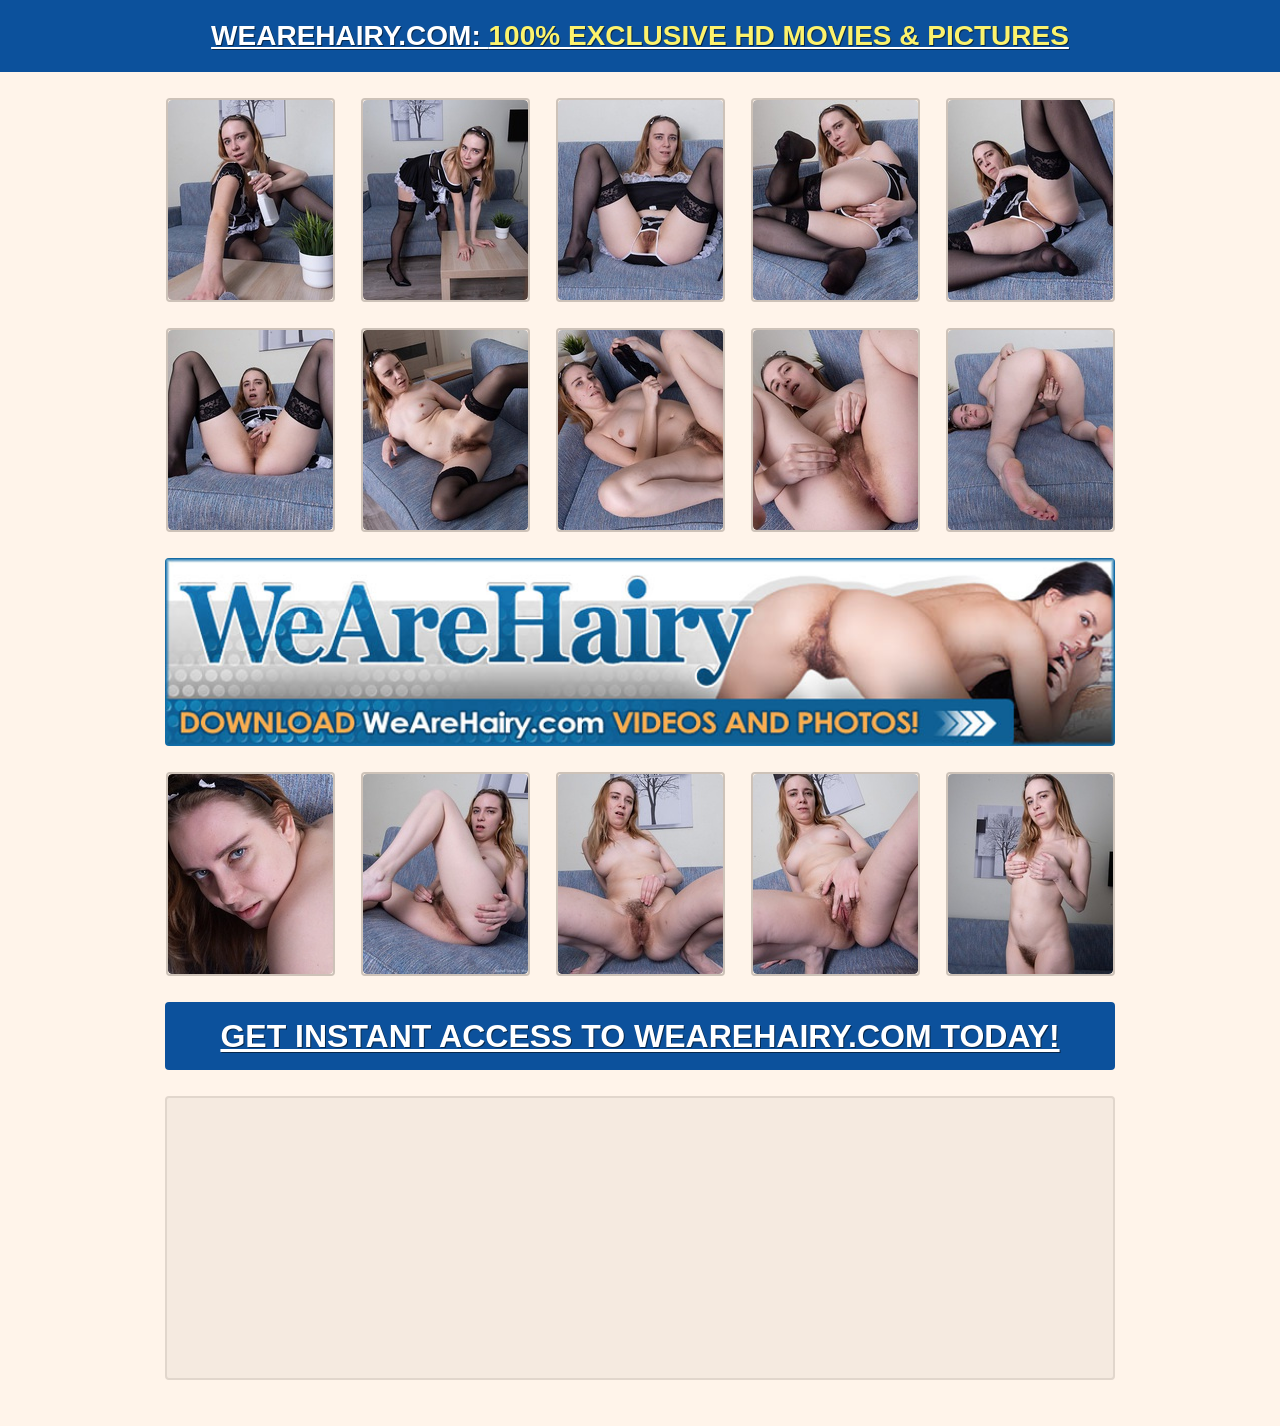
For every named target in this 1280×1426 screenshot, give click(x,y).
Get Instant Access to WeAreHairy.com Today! (639, 1036)
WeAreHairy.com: (640, 35)
